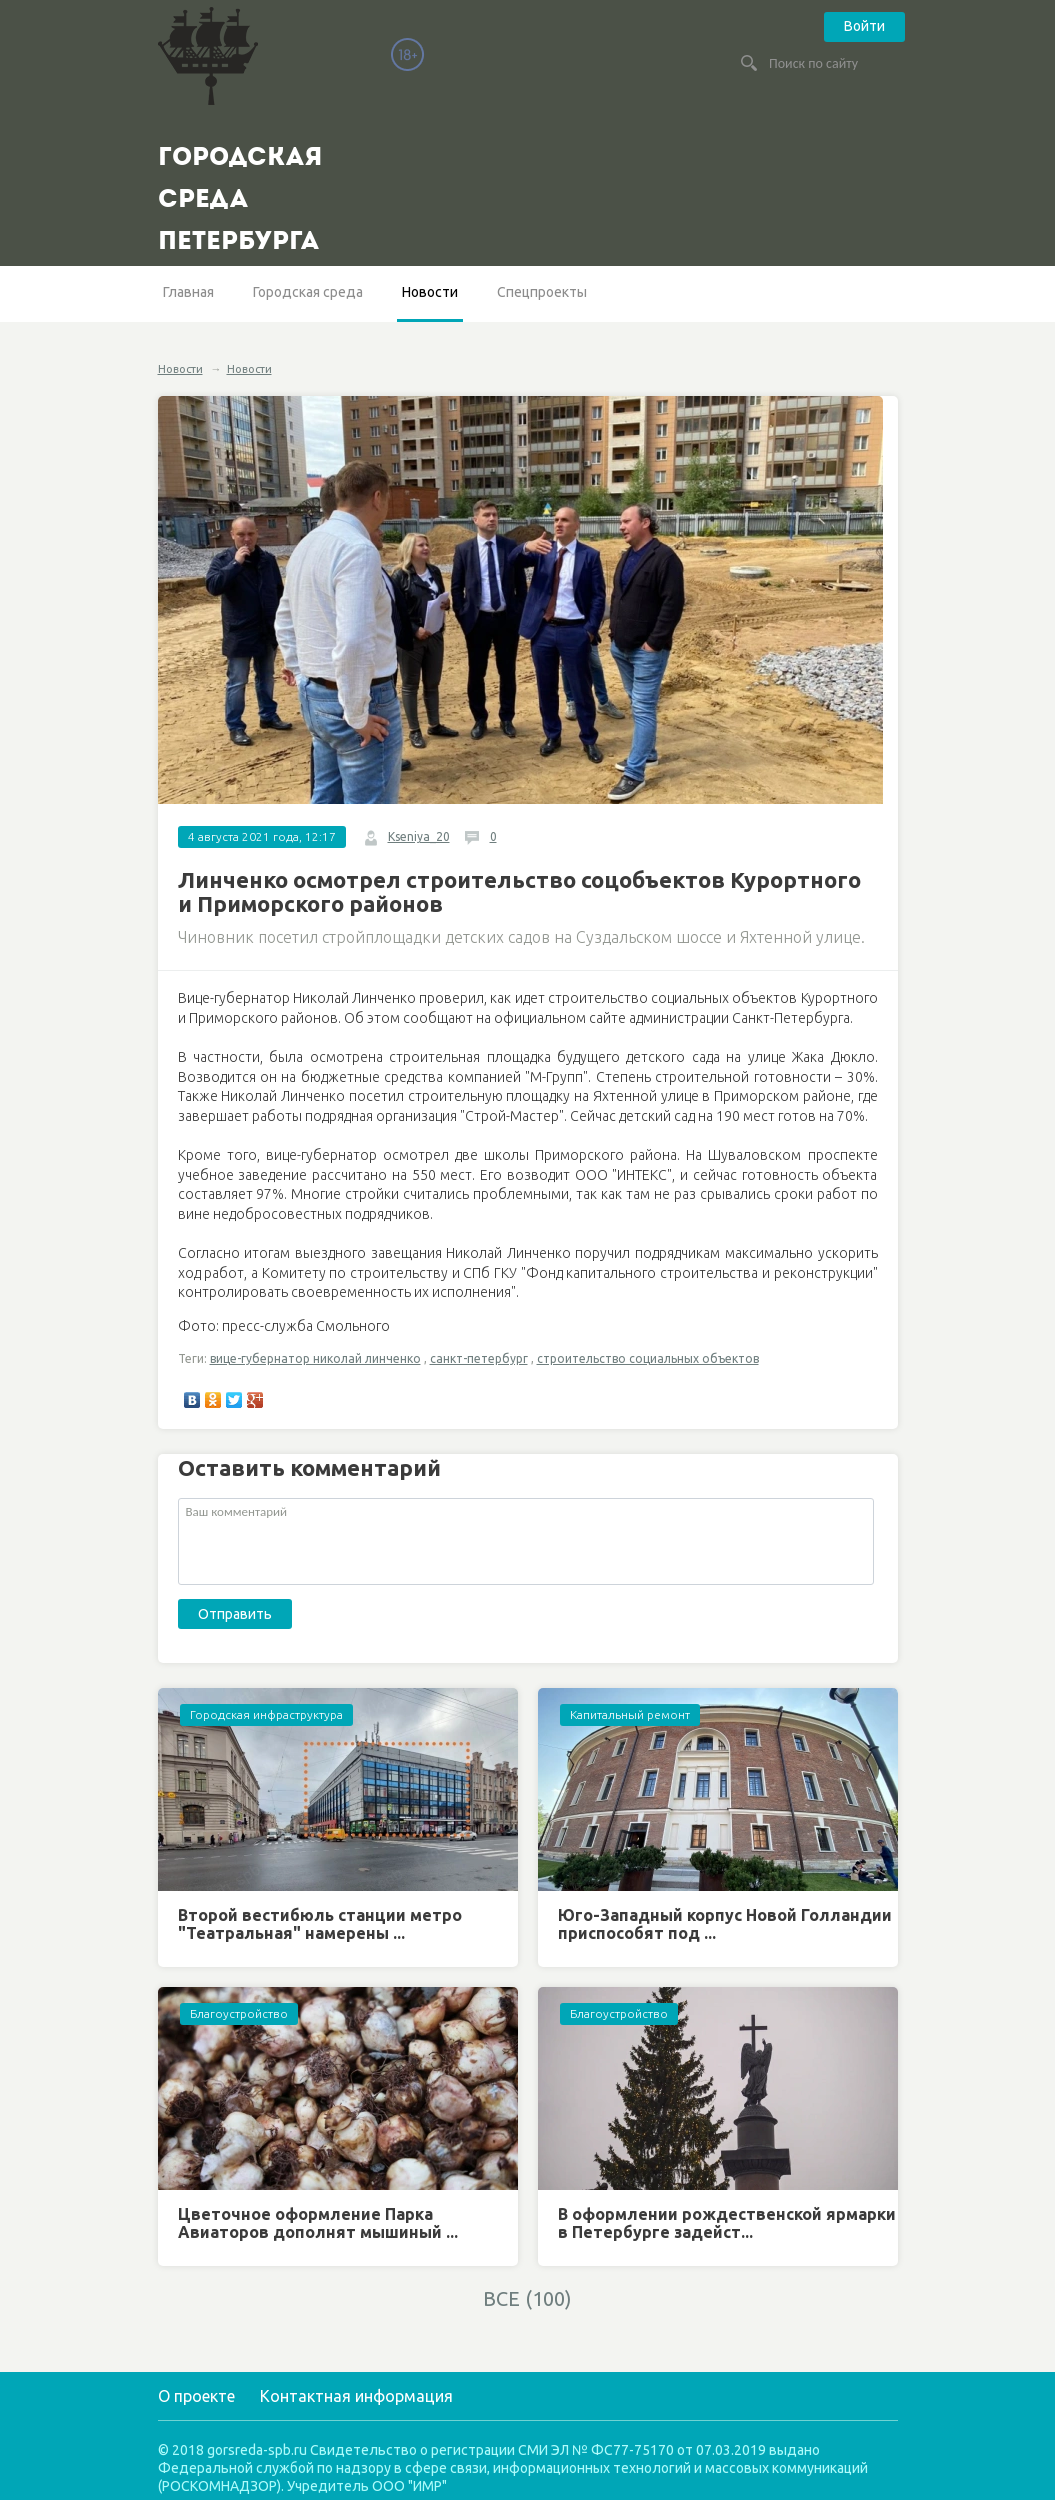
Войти (864, 26)
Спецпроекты (542, 292)
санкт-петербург (479, 1358)
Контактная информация (356, 2396)
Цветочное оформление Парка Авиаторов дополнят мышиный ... (318, 2223)
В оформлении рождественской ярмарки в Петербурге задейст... (727, 2223)
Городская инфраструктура (266, 1714)
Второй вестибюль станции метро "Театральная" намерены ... (320, 1924)
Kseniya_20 (419, 836)
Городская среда (308, 292)
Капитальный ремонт (630, 1714)
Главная (188, 292)
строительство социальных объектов (648, 1358)
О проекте (196, 2396)
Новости (430, 292)
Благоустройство (239, 2013)
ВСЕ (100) (527, 2298)
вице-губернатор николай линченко (315, 1358)
